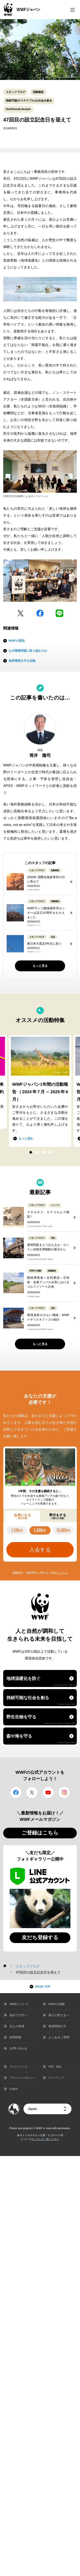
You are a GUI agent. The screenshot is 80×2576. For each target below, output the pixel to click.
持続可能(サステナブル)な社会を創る (29, 100)
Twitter (20, 613)
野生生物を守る (41, 1719)
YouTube (48, 1792)
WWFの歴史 (17, 640)
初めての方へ (18, 2015)
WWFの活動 (56, 2004)
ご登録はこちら (40, 1833)
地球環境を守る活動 (22, 660)
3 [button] (43, 1152)
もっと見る (40, 965)
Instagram (64, 1792)
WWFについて (19, 2004)
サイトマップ (56, 2077)
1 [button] (30, 1152)
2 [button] (37, 1152)
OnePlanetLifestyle (18, 109)
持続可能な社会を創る (41, 1700)
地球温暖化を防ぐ (41, 1681)
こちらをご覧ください (46, 2139)
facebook (40, 613)
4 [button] (49, 1152)
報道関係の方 (57, 2026)
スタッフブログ (15, 92)
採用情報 (15, 2037)
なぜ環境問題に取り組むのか (28, 650)
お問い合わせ (18, 2048)
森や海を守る (41, 1738)
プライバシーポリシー (22, 2077)
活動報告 (38, 92)
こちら (64, 1572)
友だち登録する (40, 1937)
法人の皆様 (16, 2026)
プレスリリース (18, 2066)
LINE (59, 613)
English (13, 2088)
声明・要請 (54, 2066)
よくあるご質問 (58, 2037)
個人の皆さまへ (58, 2015)
